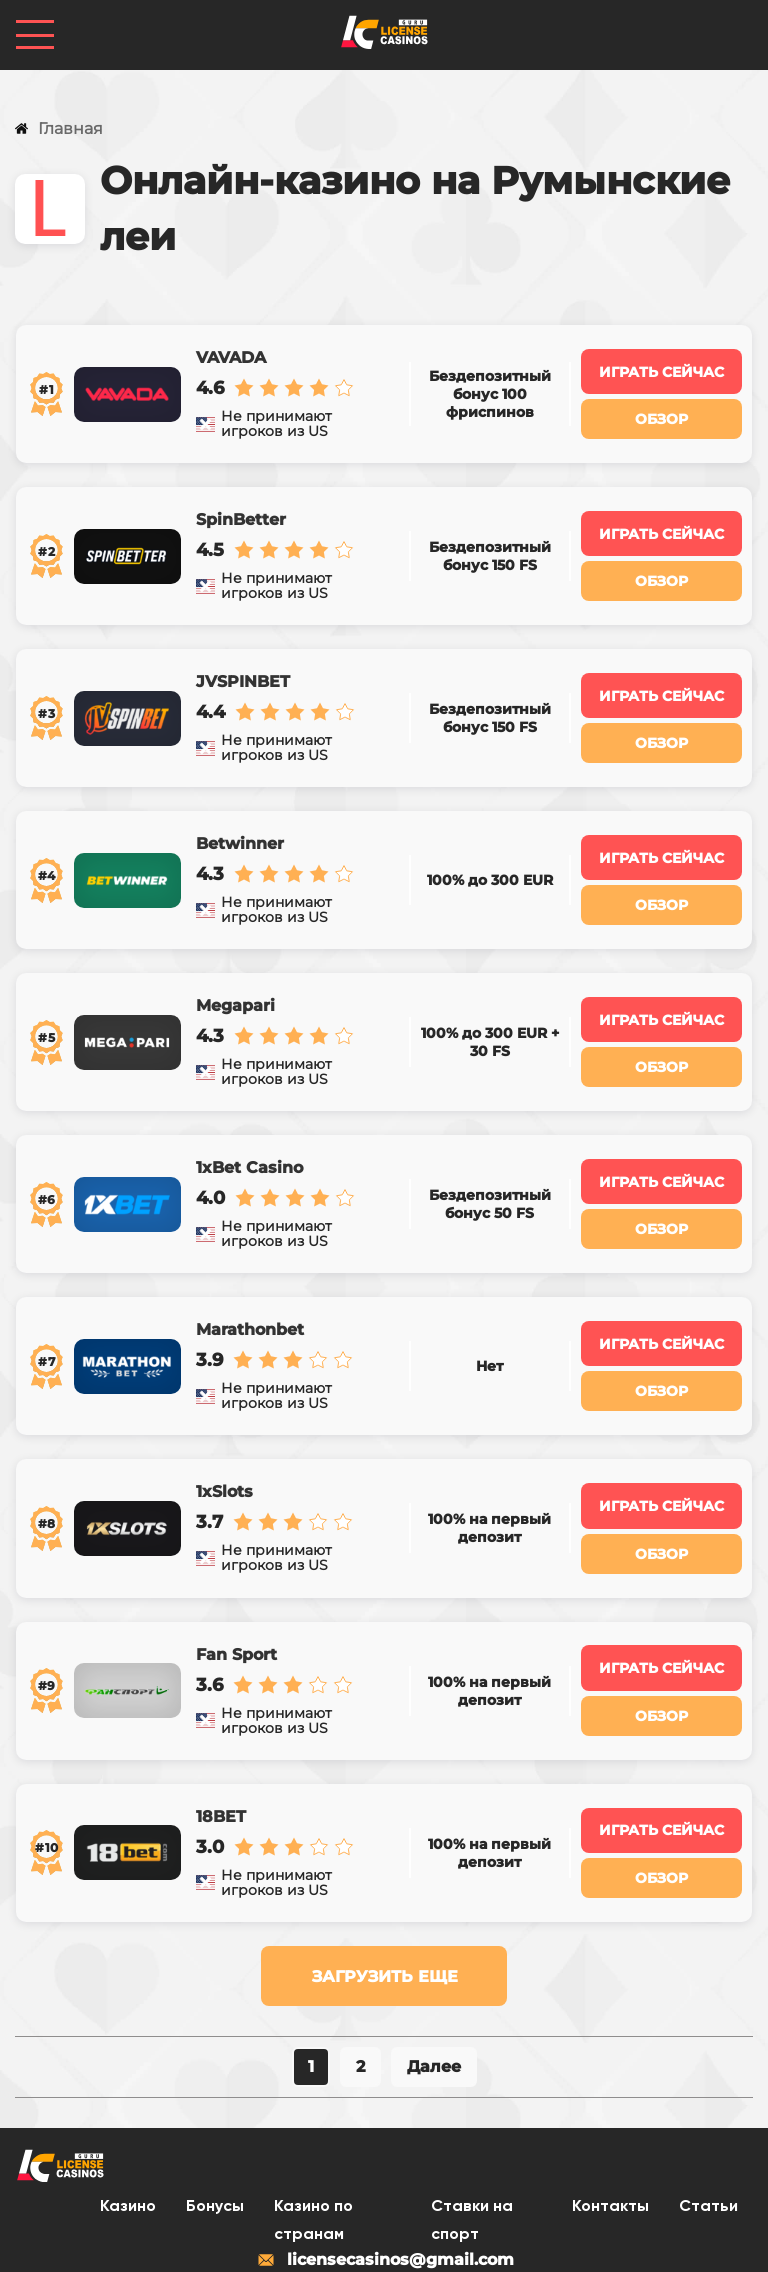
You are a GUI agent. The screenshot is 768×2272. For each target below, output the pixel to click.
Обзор (662, 415)
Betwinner (239, 816)
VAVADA (230, 354)
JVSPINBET (242, 662)
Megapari (234, 970)
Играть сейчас (662, 368)
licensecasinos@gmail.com (384, 2180)
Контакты (610, 2127)
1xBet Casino (248, 1124)
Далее (434, 1985)
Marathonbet (249, 1278)
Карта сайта (529, 2241)
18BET (220, 1740)
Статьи (708, 2127)
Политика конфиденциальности (325, 2241)
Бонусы (215, 2127)
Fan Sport (235, 1586)
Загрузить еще (385, 1895)
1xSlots (223, 1432)
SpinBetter (240, 508)
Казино (128, 2127)
